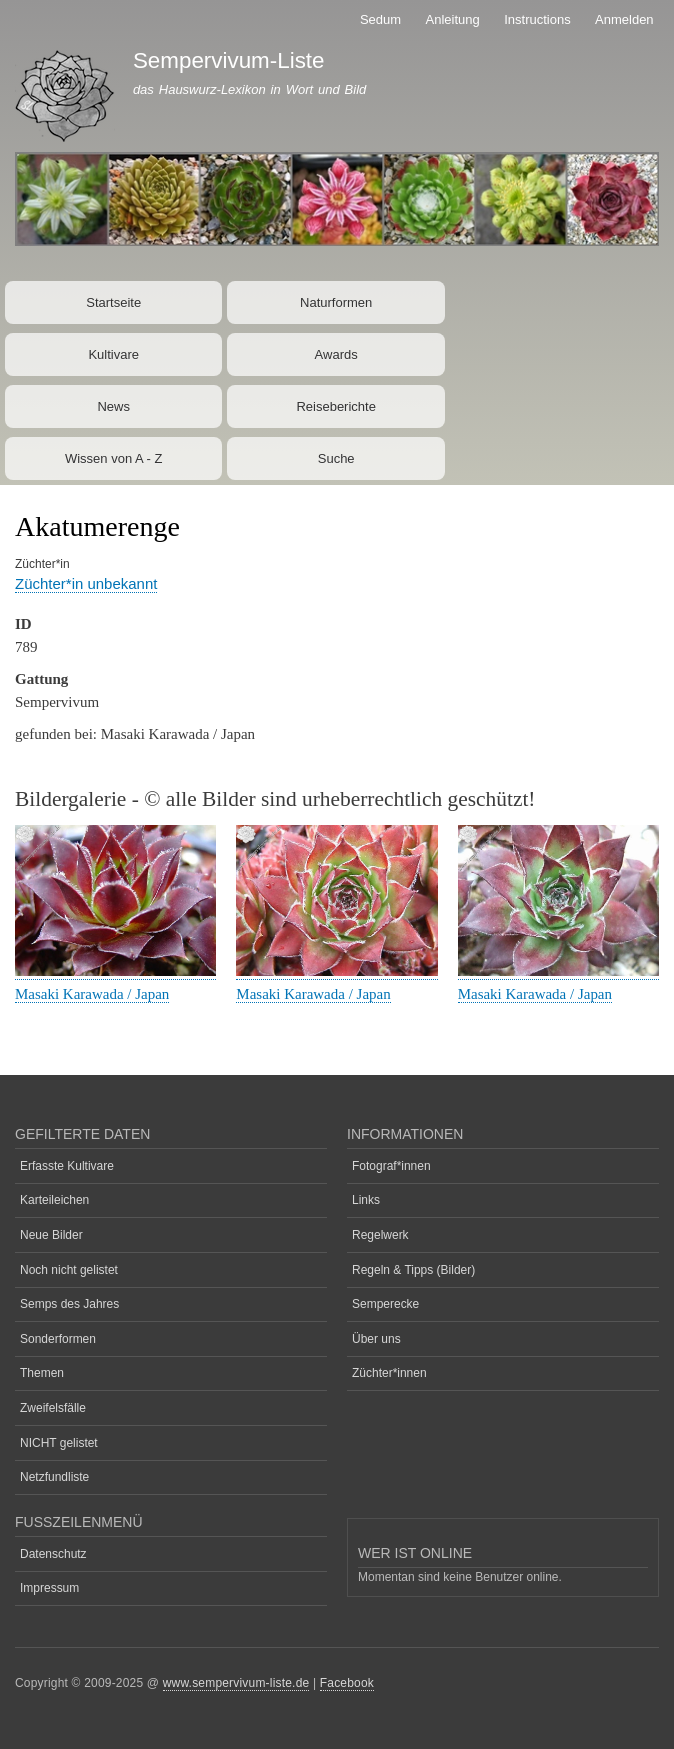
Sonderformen (58, 1339)
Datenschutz (53, 1554)
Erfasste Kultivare (67, 1166)
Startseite (113, 302)
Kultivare (113, 354)
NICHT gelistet (59, 1443)
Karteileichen (54, 1200)
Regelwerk (380, 1235)
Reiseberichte (336, 406)
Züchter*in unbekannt (86, 583)
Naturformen (336, 302)
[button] (115, 971)
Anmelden (624, 19)
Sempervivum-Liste (229, 60)
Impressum (49, 1588)
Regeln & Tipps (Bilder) (413, 1270)
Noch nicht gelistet (69, 1270)
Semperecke (385, 1304)
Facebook (347, 1683)
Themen (42, 1373)
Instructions (537, 19)
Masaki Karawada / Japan (92, 994)
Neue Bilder (51, 1235)
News (113, 406)
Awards (336, 354)
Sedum (380, 19)
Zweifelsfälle (53, 1408)
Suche (336, 458)
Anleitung (453, 19)
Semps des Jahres (69, 1304)
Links (366, 1200)
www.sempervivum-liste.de (236, 1683)
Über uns (376, 1339)
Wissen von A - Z (114, 458)
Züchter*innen (389, 1373)
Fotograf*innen (391, 1166)
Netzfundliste (54, 1477)
